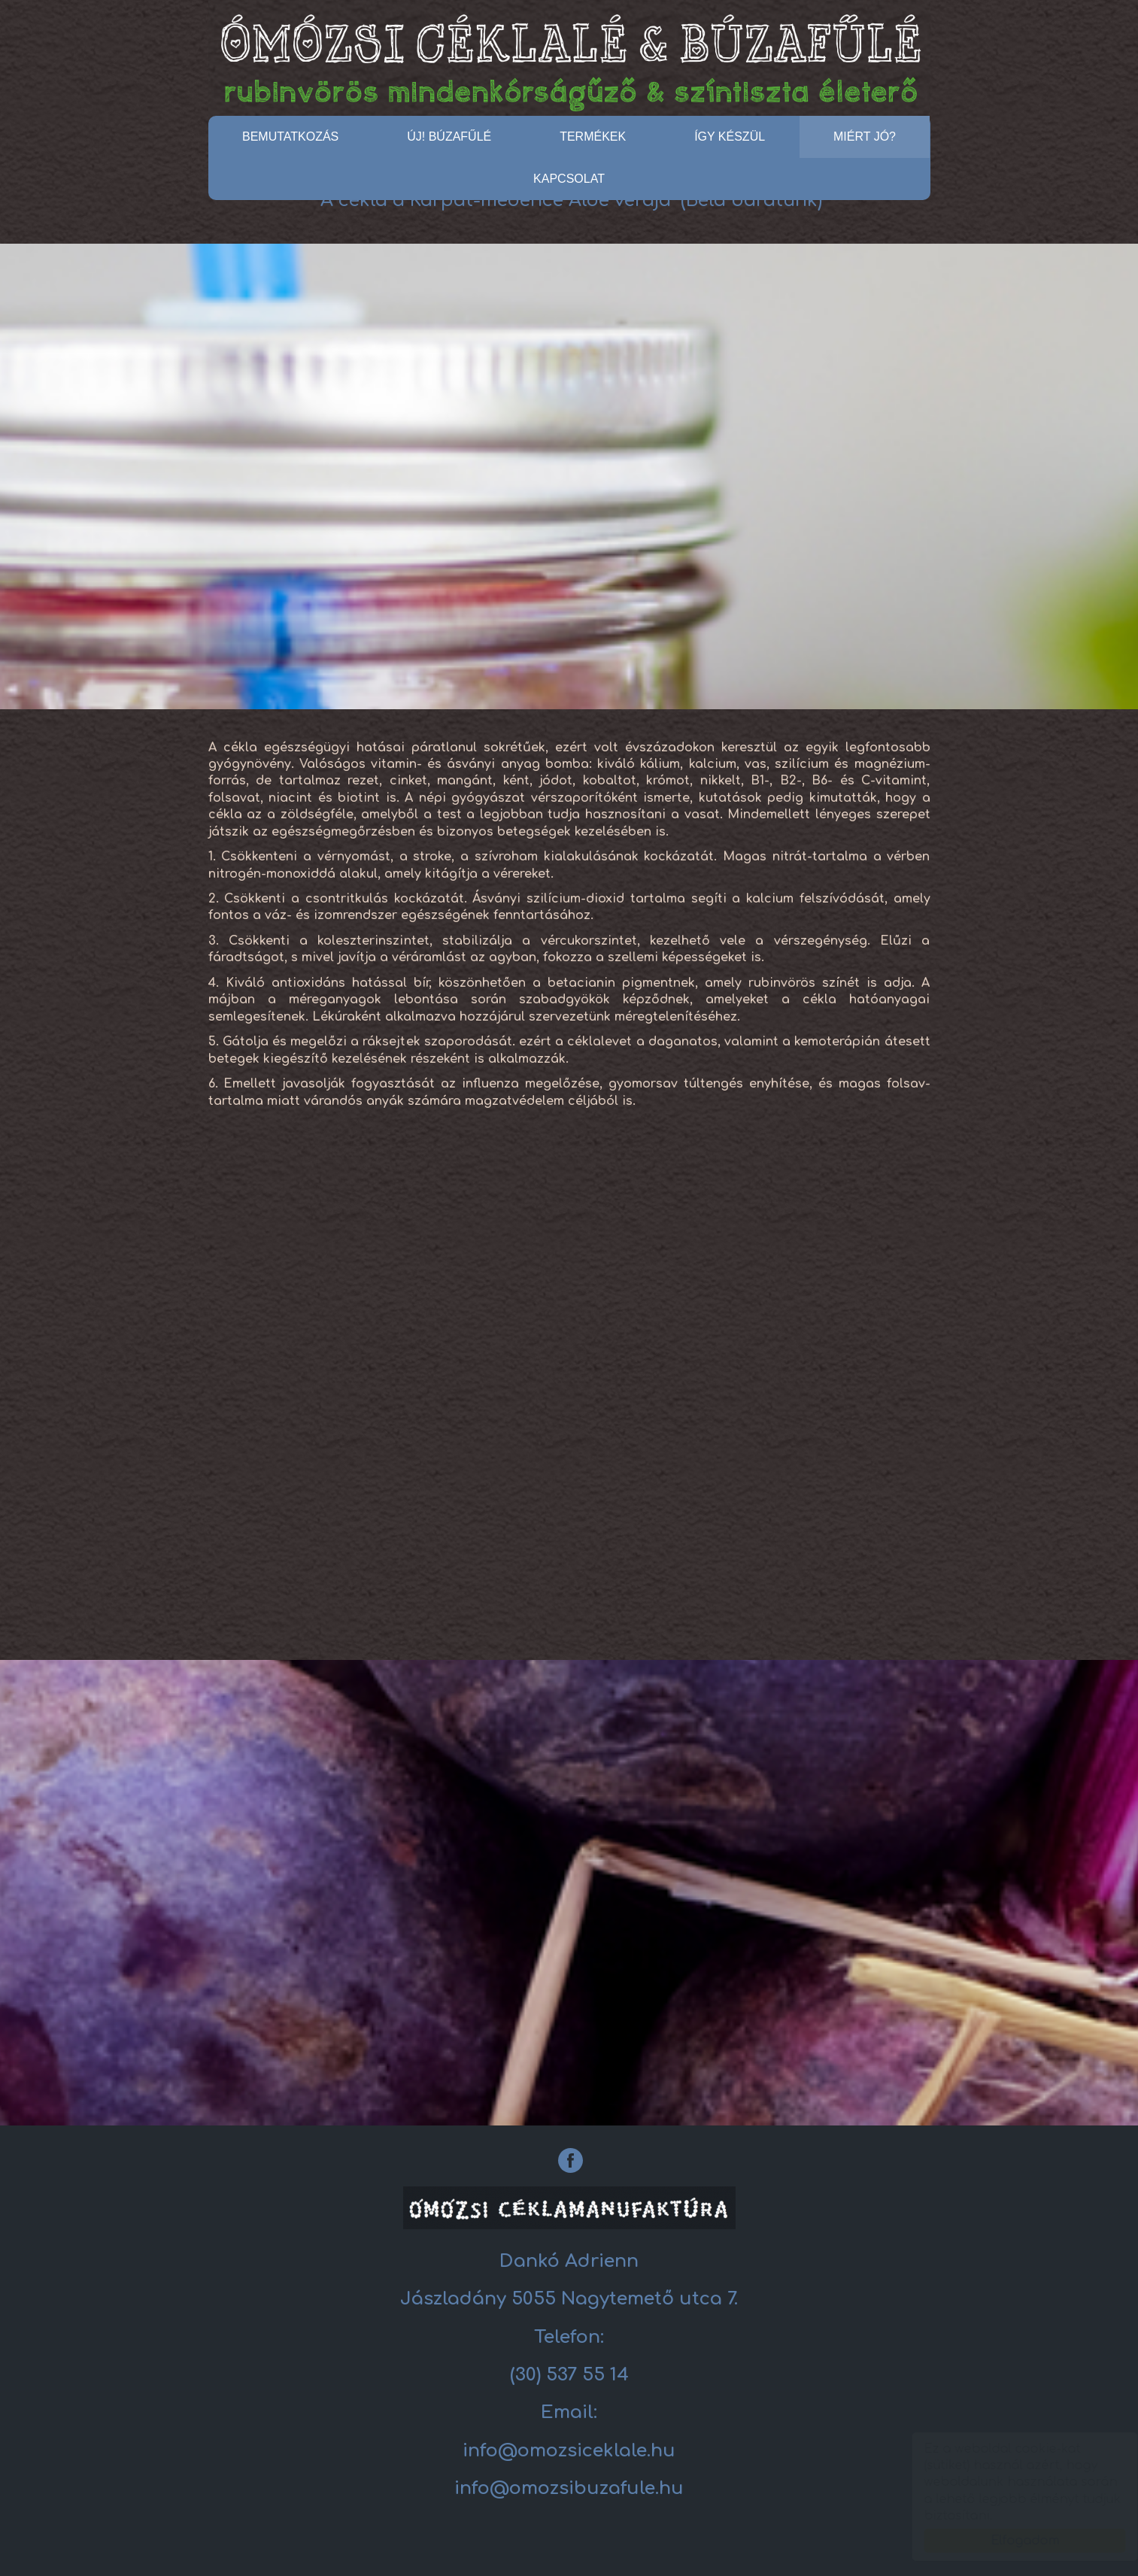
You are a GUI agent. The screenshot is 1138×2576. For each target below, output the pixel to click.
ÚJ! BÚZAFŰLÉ (449, 136)
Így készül (729, 136)
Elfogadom (1010, 2540)
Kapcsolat (569, 178)
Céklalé (569, 60)
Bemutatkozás (290, 136)
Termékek (593, 136)
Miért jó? (864, 136)
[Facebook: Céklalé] (570, 2160)
